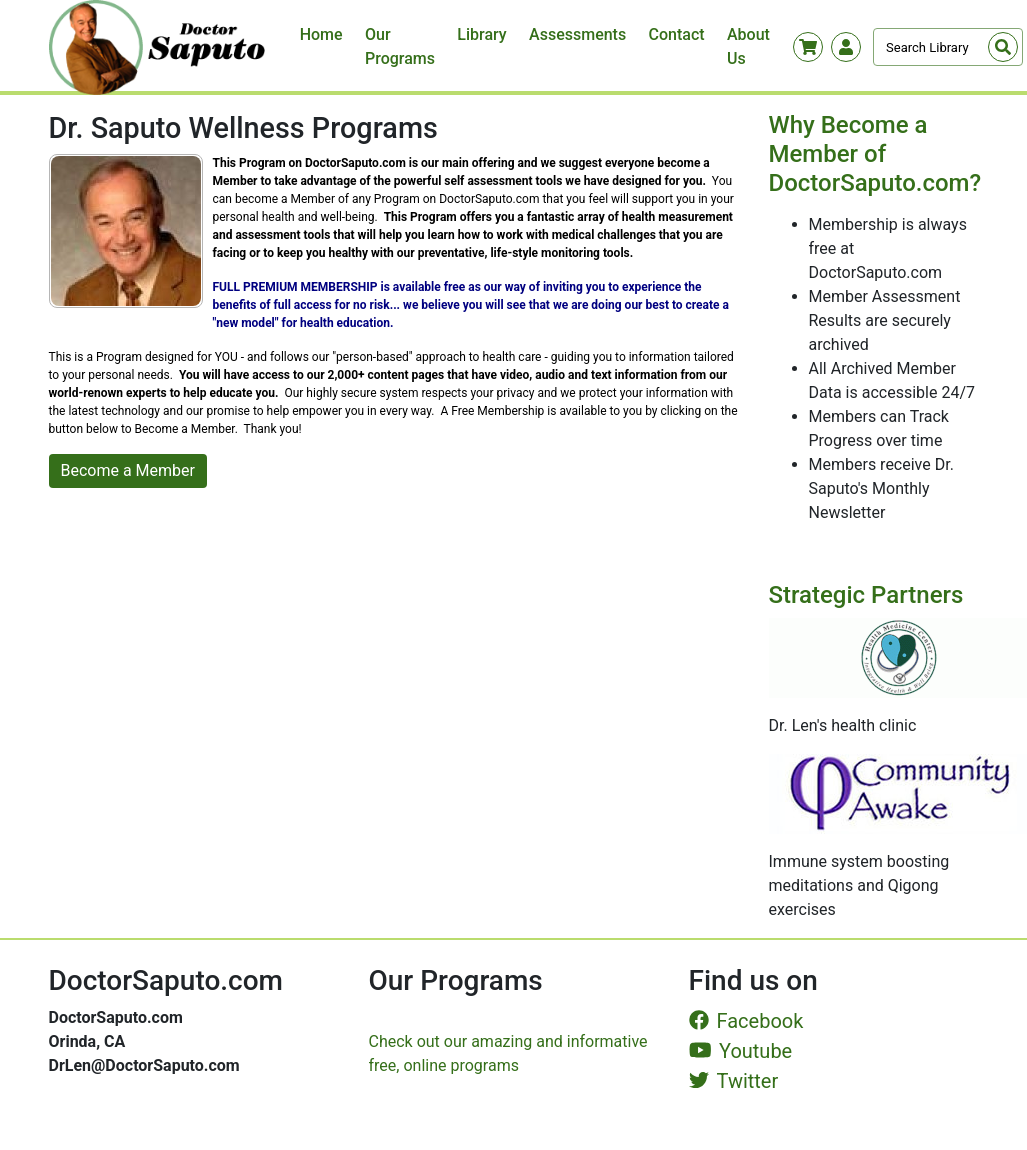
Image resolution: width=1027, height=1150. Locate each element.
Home (321, 34)
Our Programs (400, 46)
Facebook (746, 1021)
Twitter (734, 1081)
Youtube (741, 1051)
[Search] (948, 47)
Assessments (577, 34)
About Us (748, 46)
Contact (677, 34)
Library (481, 34)
